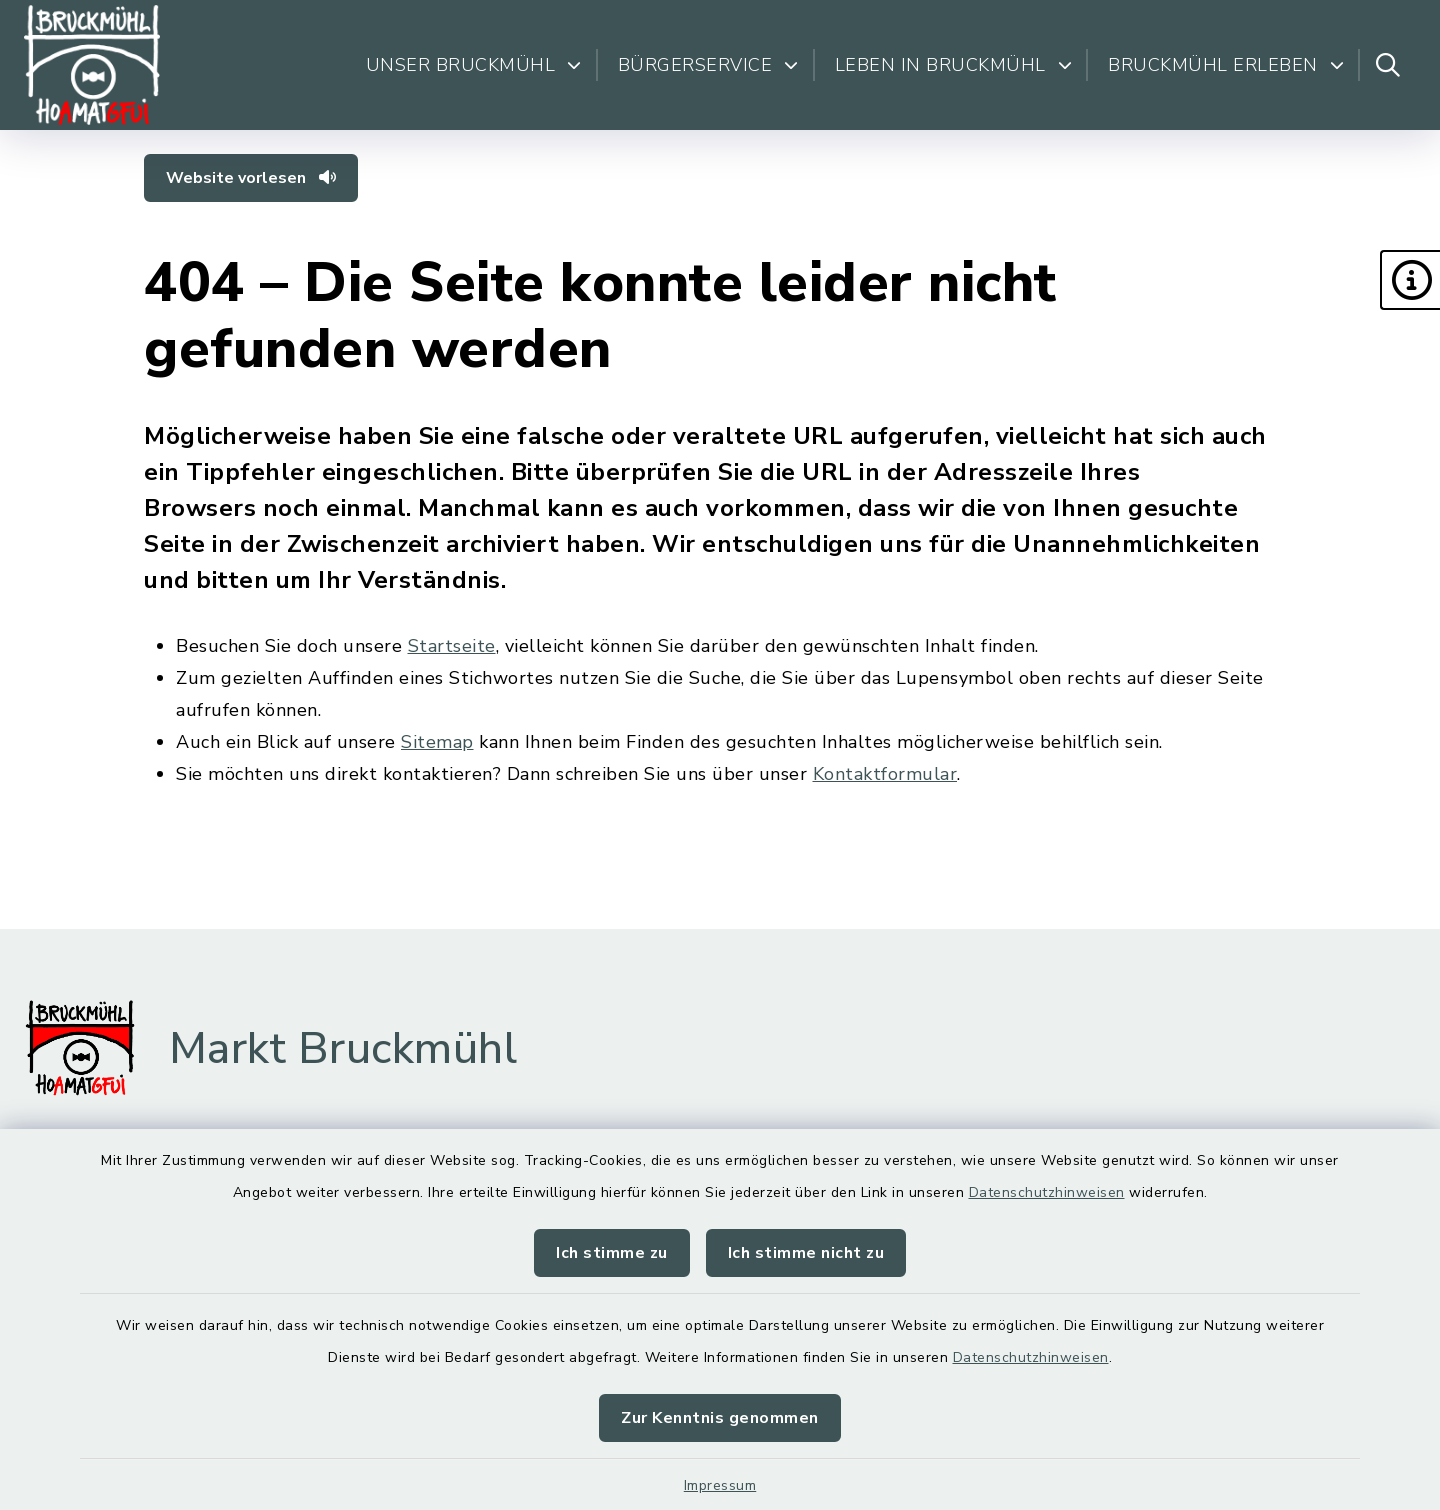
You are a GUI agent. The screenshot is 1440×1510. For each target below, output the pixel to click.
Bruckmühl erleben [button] (1226, 65)
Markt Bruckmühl (343, 1049)
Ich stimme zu (612, 1253)
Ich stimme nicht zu (806, 1253)
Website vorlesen (251, 178)
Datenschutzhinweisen (1047, 1192)
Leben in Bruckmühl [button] (954, 65)
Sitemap (437, 742)
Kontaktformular (885, 774)
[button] (1410, 280)
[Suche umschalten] (1388, 65)
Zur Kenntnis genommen (720, 1418)
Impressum (720, 1485)
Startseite (452, 646)
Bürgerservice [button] (708, 65)
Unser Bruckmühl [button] (474, 65)
